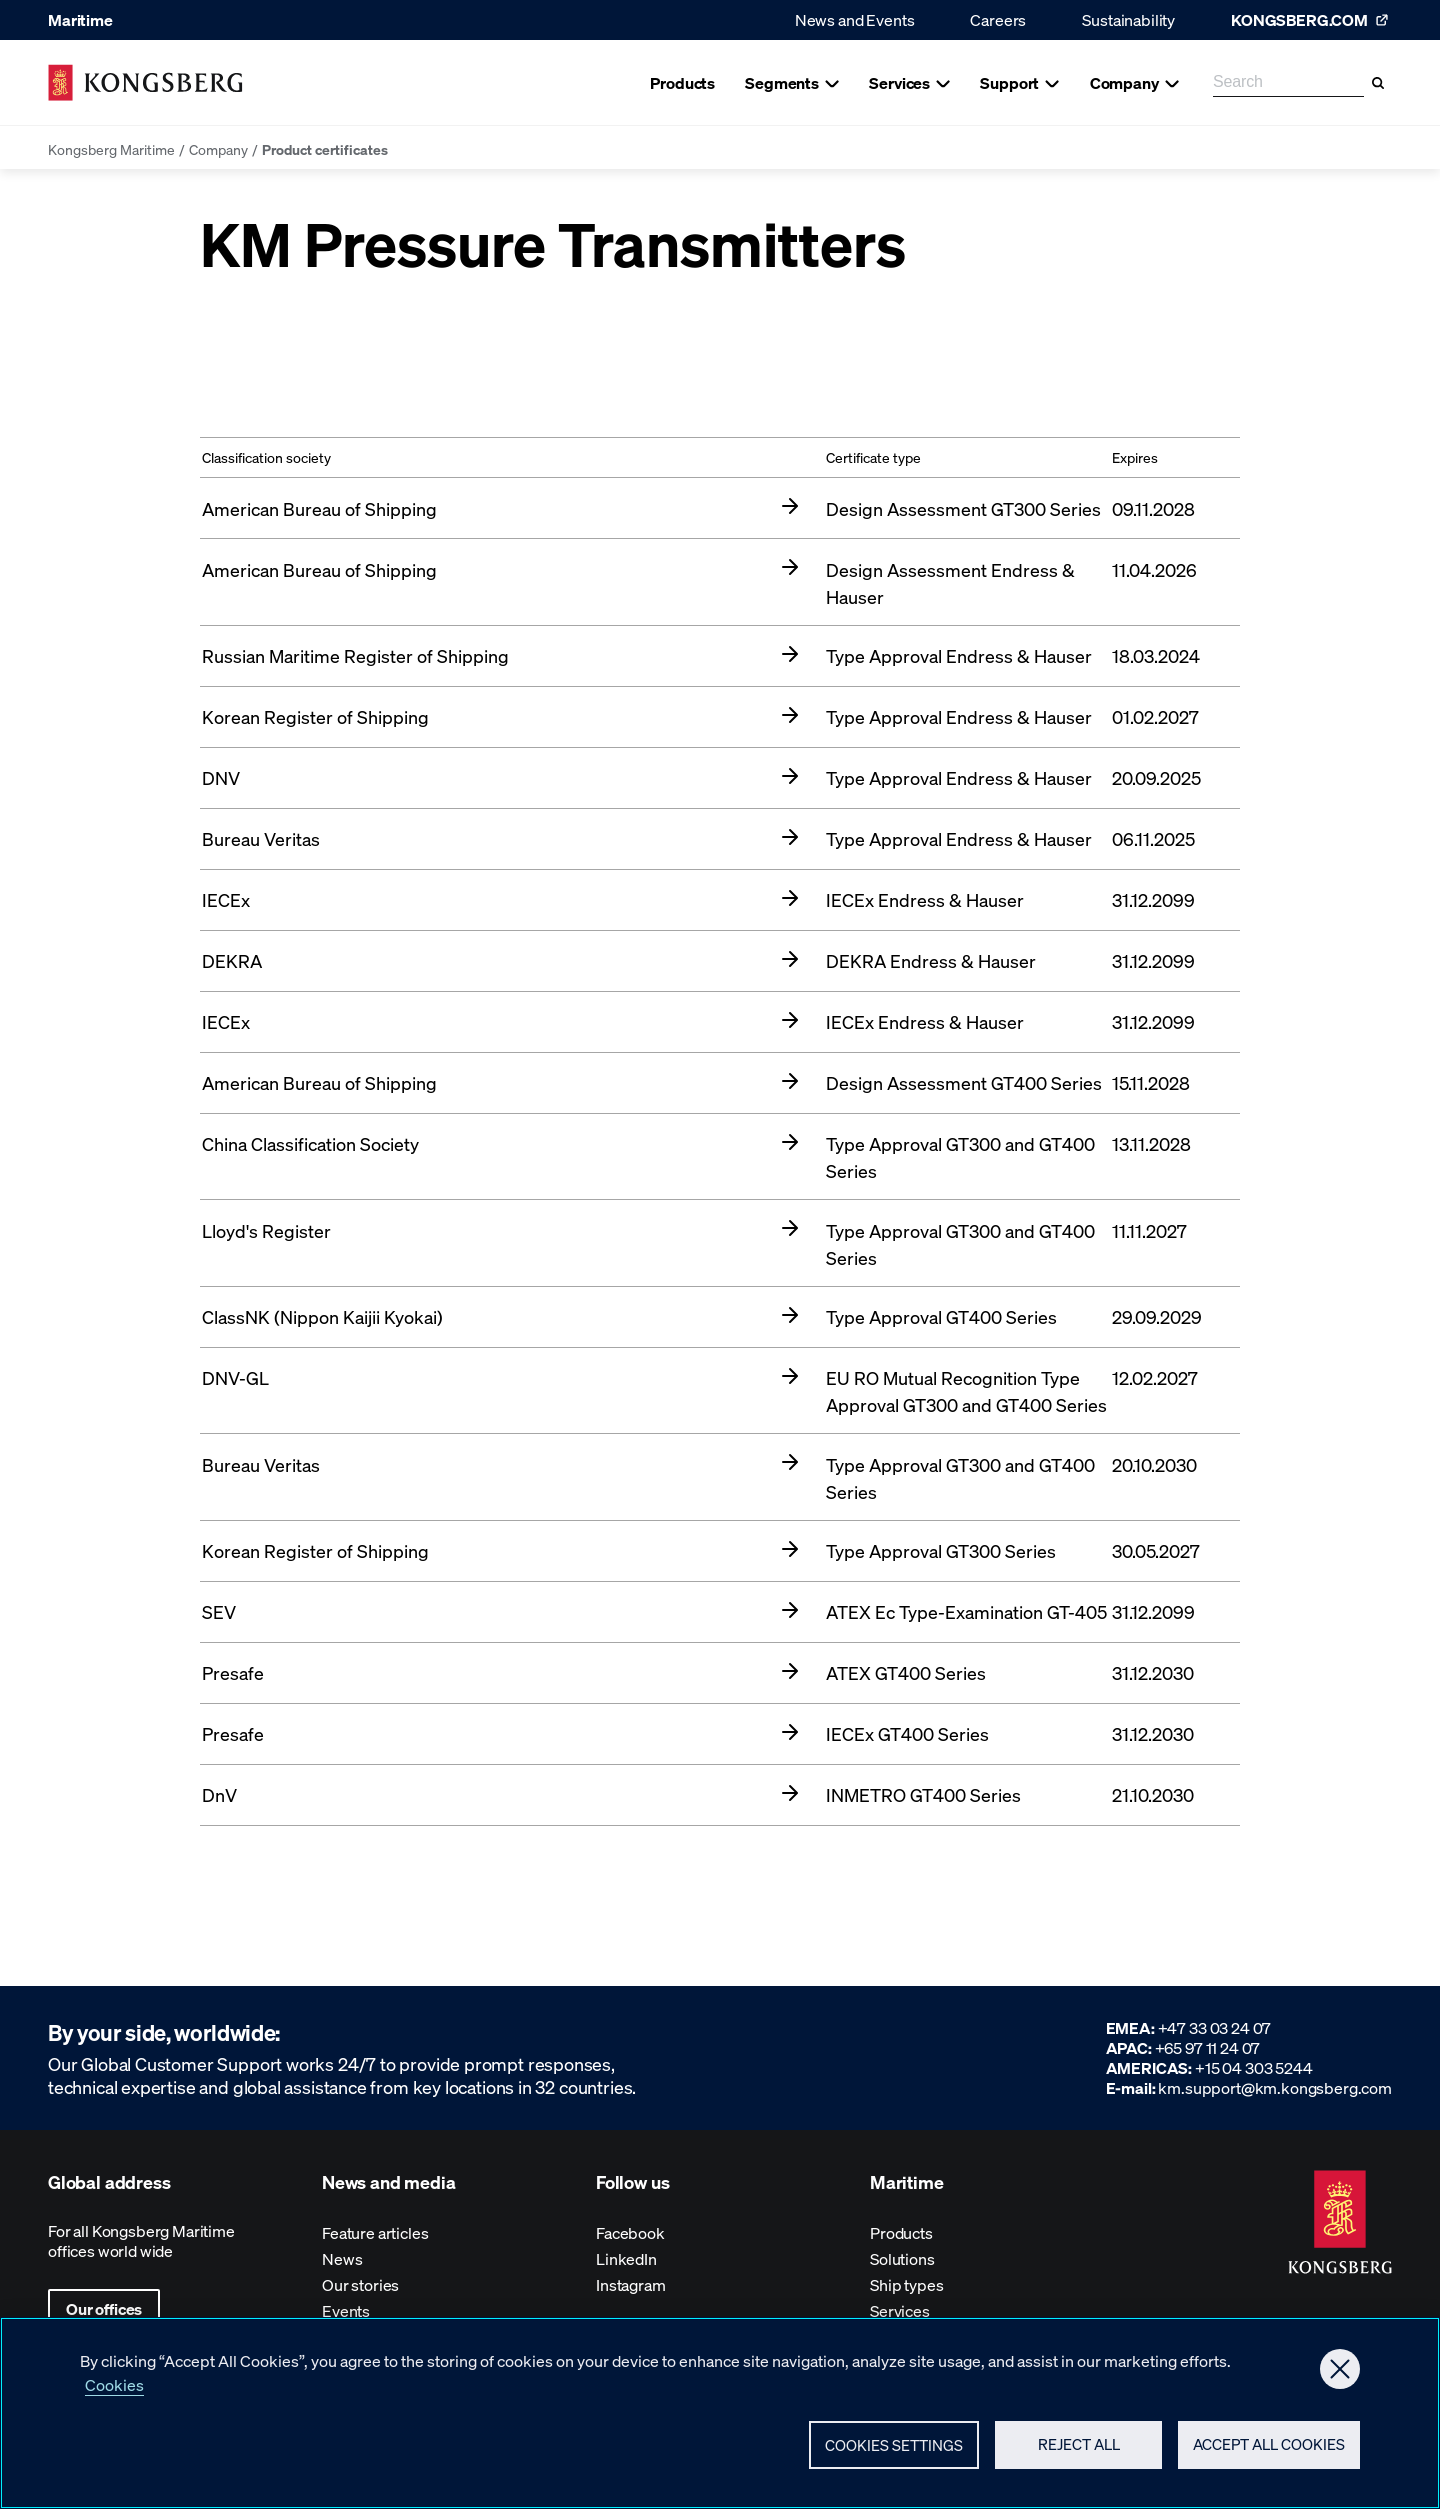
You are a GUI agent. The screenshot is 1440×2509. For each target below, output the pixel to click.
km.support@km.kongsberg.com (1275, 2087)
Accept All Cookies (1269, 2454)
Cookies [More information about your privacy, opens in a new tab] (114, 2393)
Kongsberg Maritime (111, 149)
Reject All (1079, 2454)
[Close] (1340, 2378)
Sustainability (1128, 19)
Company (218, 149)
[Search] (1378, 83)
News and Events (855, 19)
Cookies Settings (894, 2454)
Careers (998, 19)
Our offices (104, 2308)
